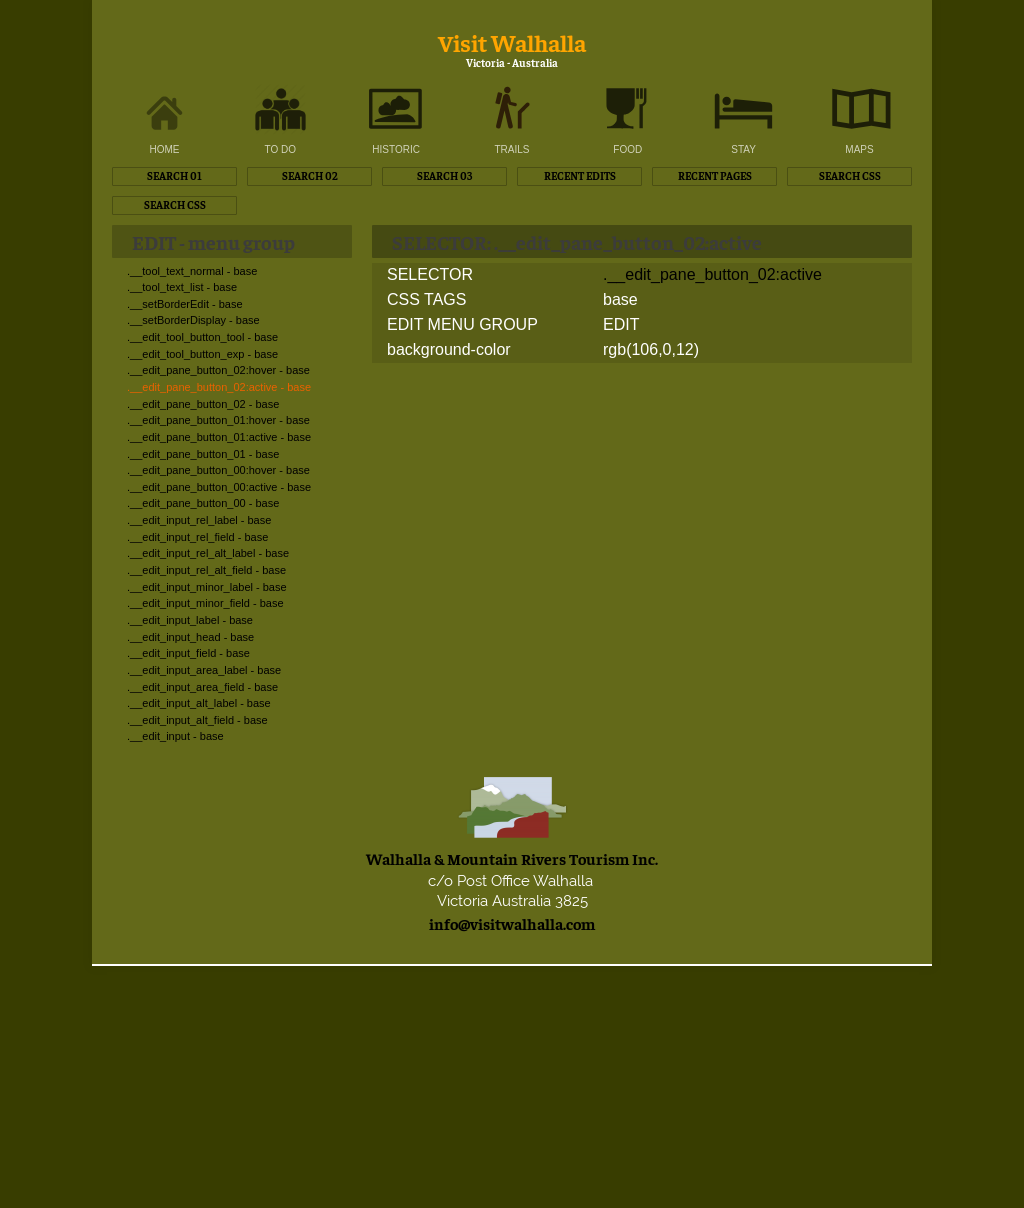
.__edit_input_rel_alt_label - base (208, 553)
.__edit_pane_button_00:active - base (219, 487)
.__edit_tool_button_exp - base (202, 354)
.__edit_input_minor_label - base (207, 587)
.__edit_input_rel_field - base (197, 537)
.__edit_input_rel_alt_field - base (206, 570)
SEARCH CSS (850, 175)
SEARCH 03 (444, 175)
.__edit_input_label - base (190, 620)
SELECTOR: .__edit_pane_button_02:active (577, 241)
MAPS (859, 149)
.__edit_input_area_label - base (204, 670)
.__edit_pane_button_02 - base (203, 404)
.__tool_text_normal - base (192, 271)
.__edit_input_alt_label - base (199, 703)
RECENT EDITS (580, 175)
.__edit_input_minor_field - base (205, 603)
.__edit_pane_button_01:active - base (219, 437)
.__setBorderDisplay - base (193, 320)
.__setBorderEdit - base (185, 304)
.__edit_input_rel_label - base (199, 520)
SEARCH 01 (174, 175)
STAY (743, 149)
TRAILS (511, 149)
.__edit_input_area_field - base (202, 687)
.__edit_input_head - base (190, 637)
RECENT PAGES (715, 175)
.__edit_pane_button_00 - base (203, 503)
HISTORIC (396, 149)
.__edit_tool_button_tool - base (202, 337)
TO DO (280, 149)
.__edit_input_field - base (188, 653)
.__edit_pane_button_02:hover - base (218, 370)
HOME (165, 149)
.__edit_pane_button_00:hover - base (218, 470)
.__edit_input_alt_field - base (197, 720)
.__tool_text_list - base (182, 287)
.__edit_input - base (175, 736)
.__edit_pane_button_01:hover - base (218, 420)
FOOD (627, 149)
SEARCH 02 (310, 175)
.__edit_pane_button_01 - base (203, 454)
